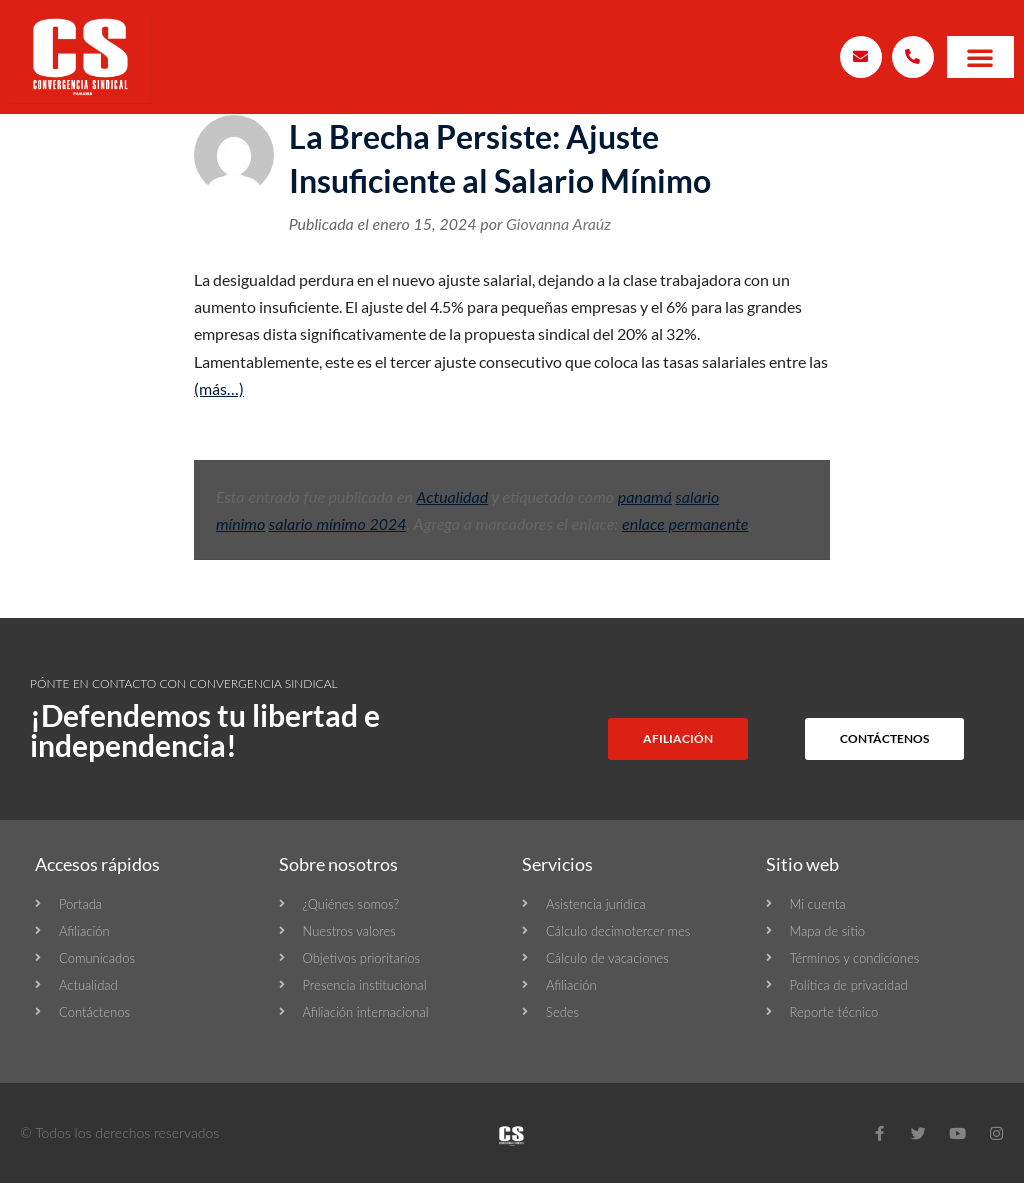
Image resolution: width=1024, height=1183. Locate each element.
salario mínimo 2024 (338, 523)
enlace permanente (685, 523)
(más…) (219, 388)
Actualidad (452, 496)
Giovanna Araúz (558, 223)
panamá (645, 496)
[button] (980, 57)
